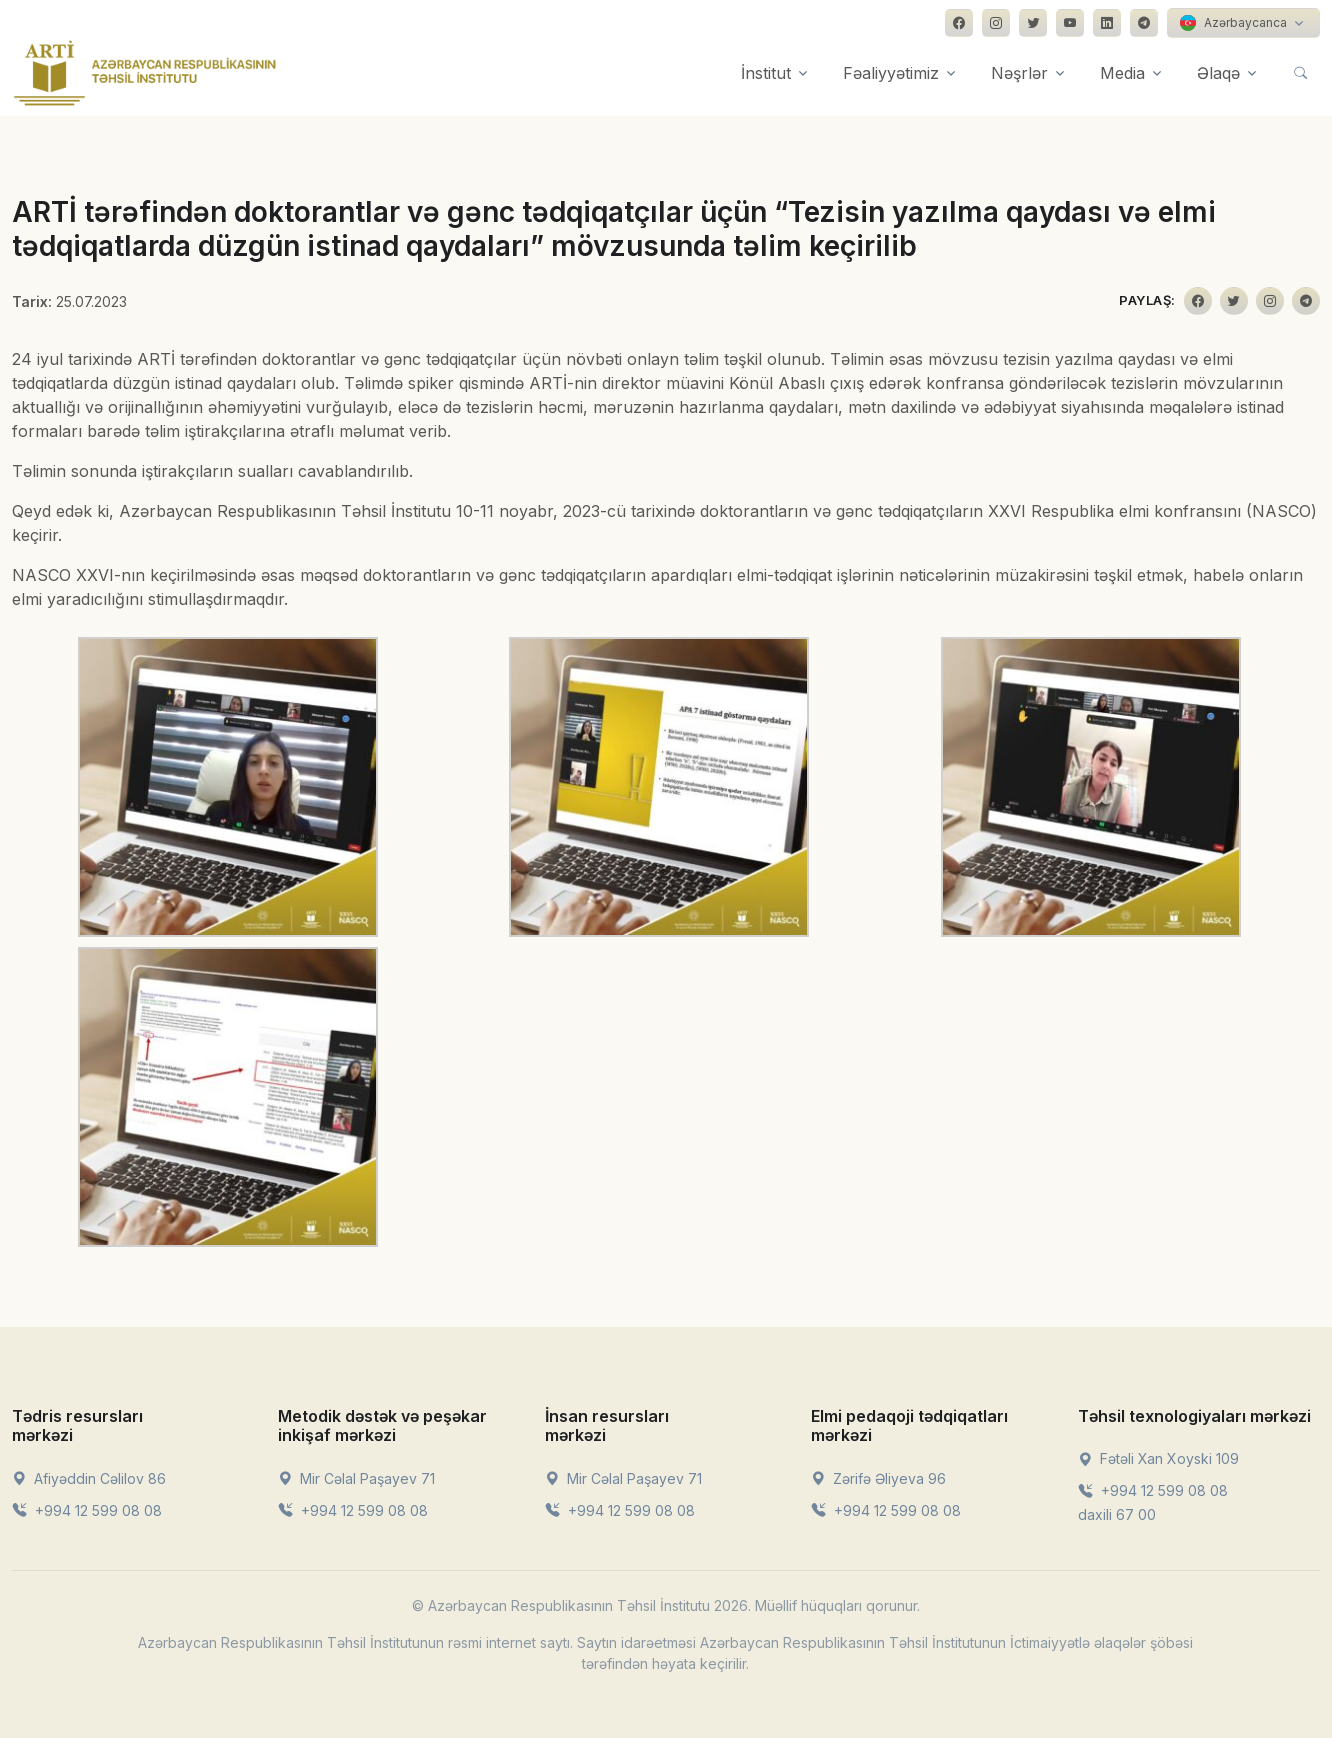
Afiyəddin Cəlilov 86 (89, 1478)
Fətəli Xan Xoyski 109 (1158, 1458)
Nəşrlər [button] (1019, 73)
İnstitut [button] (766, 73)
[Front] (145, 73)
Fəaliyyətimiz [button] (891, 73)
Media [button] (1122, 73)
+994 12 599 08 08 (87, 1510)
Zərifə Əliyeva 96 (878, 1478)
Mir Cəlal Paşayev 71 (356, 1478)
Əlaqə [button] (1218, 73)
